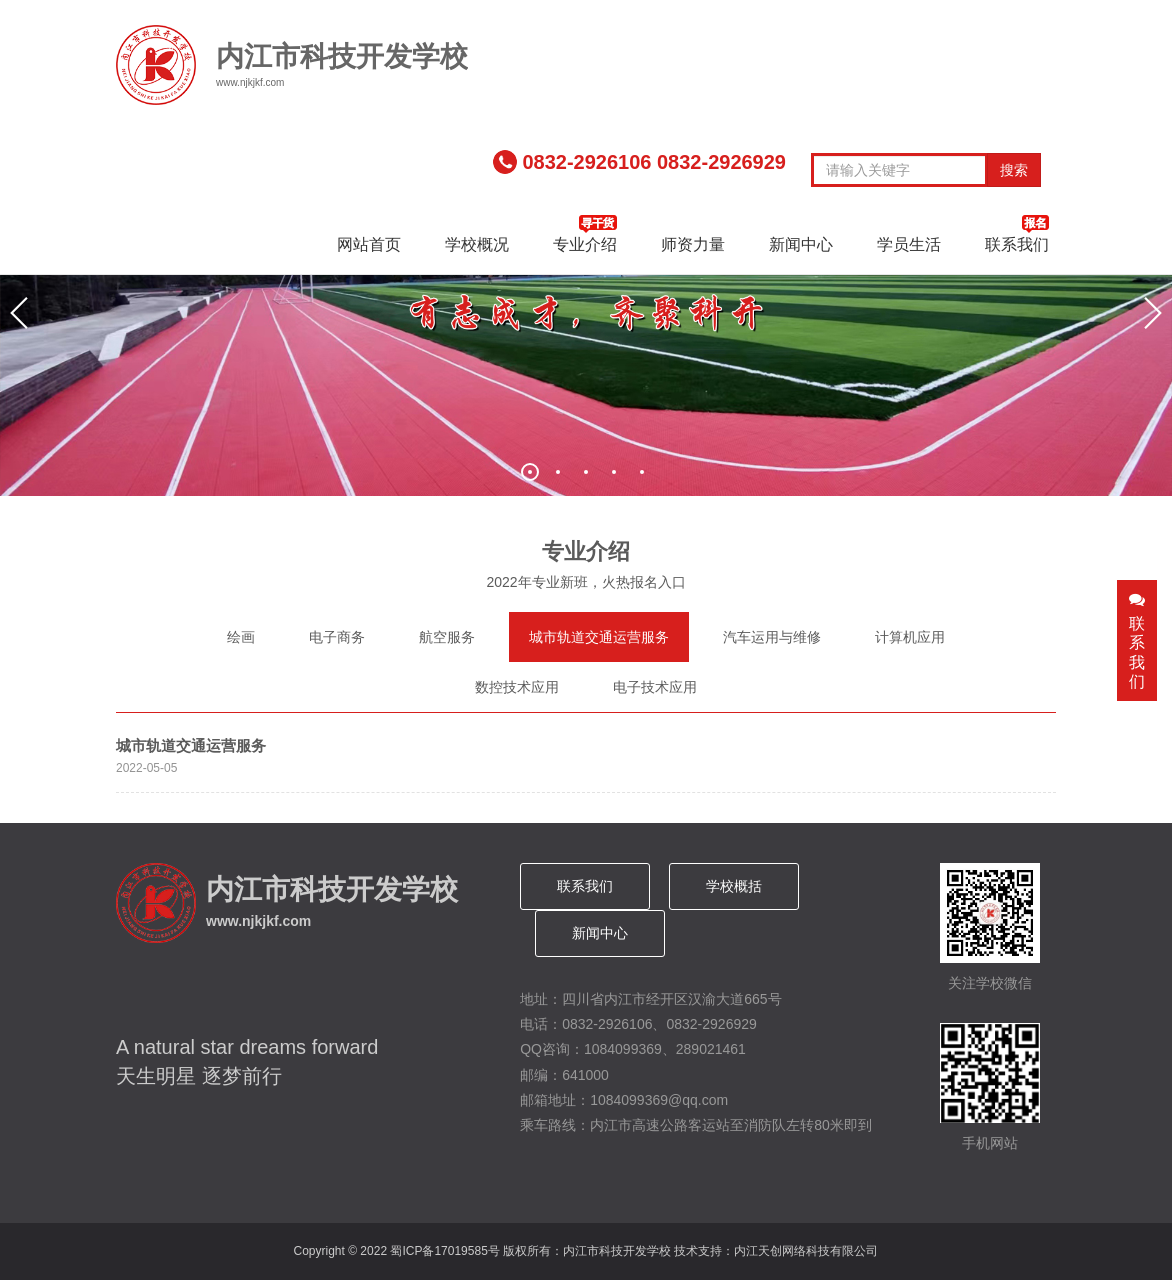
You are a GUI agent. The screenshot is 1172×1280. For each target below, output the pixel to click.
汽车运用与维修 (772, 637)
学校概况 (477, 244)
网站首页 (369, 244)
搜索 (1014, 170)
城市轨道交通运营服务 (599, 637)
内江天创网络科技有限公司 (806, 1251)
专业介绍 (585, 234)
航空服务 (447, 637)
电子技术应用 (655, 687)
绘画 (241, 637)
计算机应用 (910, 637)
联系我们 (1017, 234)
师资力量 (693, 244)
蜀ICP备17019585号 (444, 1251)
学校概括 (734, 886)
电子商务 (337, 637)
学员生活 (909, 244)
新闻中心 (801, 244)
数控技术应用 (517, 687)
